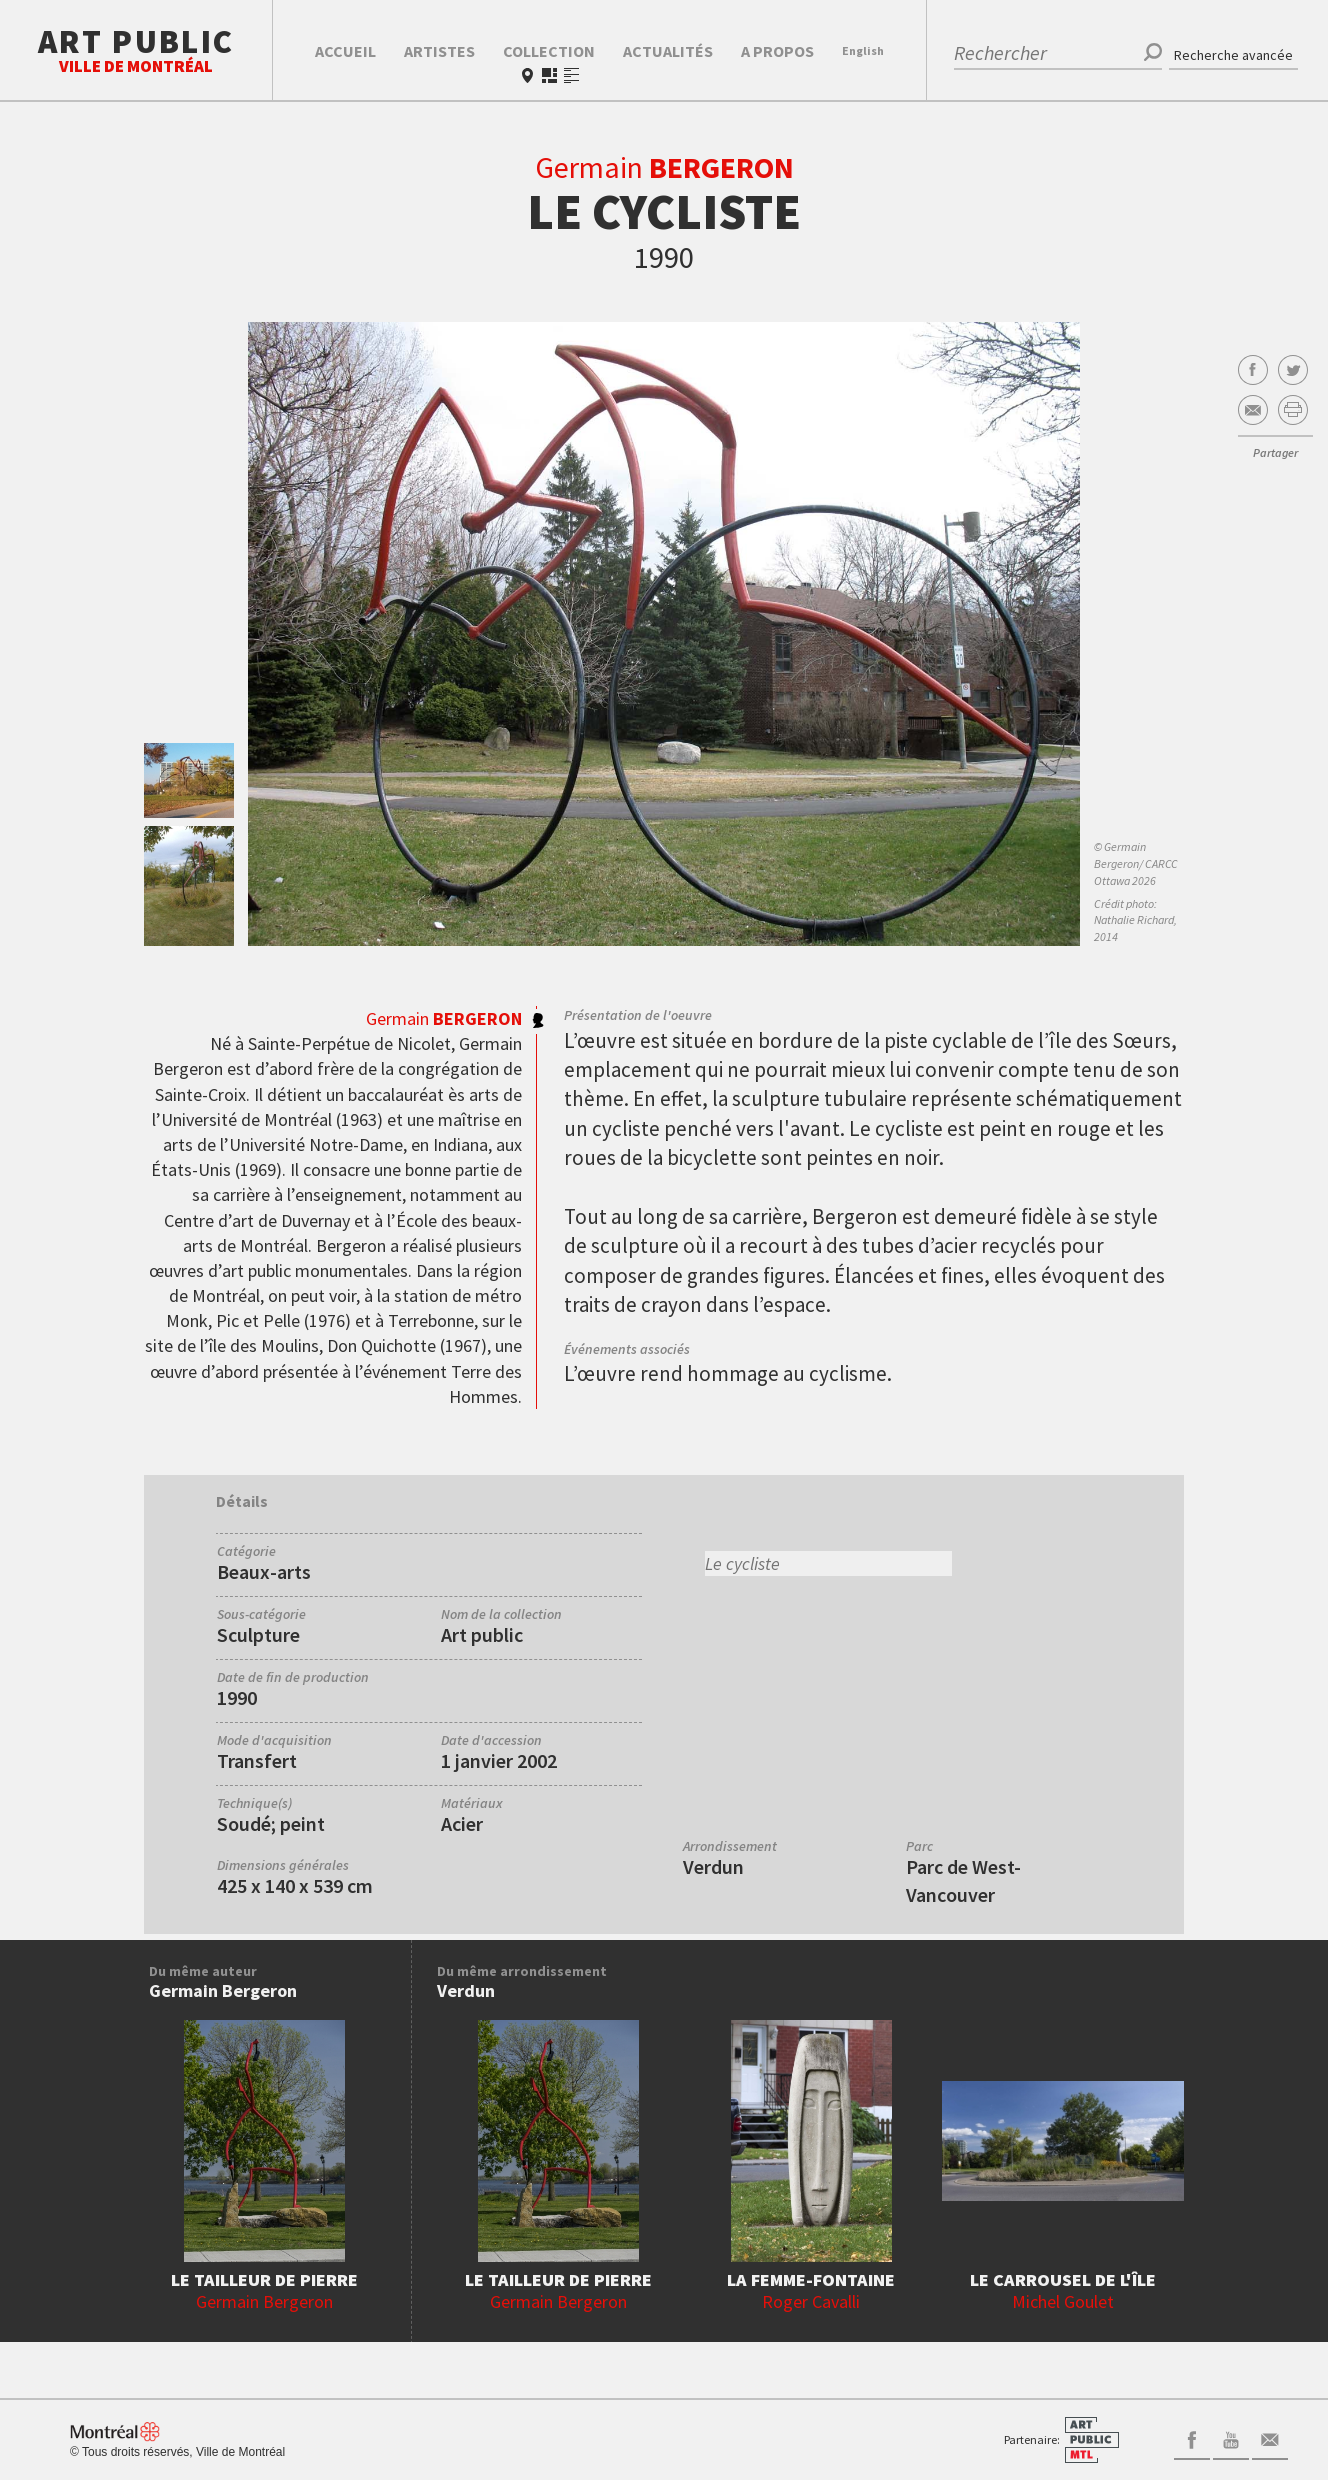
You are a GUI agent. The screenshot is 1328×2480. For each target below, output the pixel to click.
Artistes (439, 51)
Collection (549, 51)
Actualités (668, 51)
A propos (777, 51)
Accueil (345, 51)
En (863, 50)
